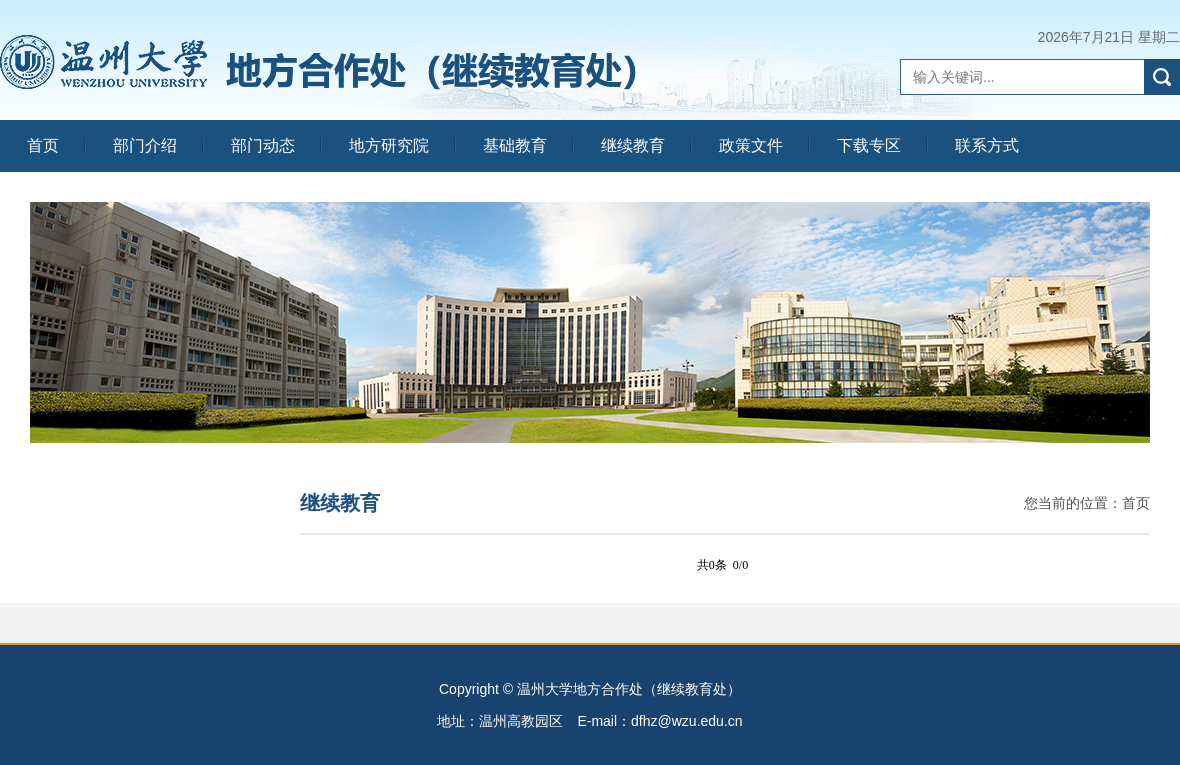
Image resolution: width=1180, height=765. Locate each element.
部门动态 (263, 145)
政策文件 (751, 145)
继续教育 (633, 145)
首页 (43, 145)
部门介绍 (145, 145)
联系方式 (987, 145)
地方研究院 (389, 145)
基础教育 (515, 145)
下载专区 (869, 145)
